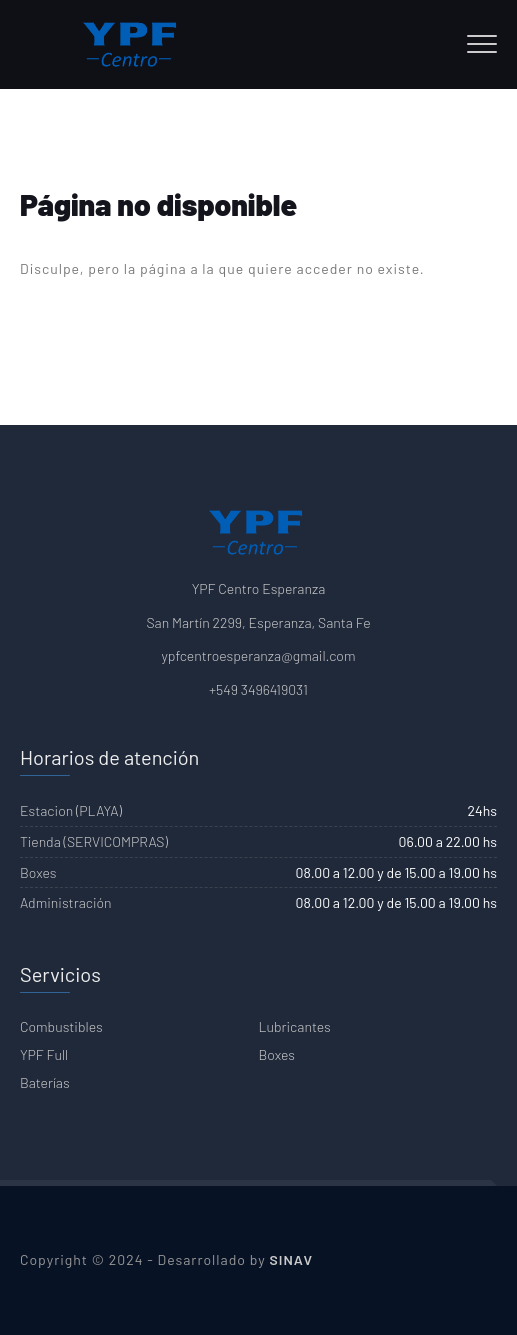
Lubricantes (295, 1026)
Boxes (277, 1054)
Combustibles (61, 1026)
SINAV (292, 1259)
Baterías (45, 1082)
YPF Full (44, 1054)
